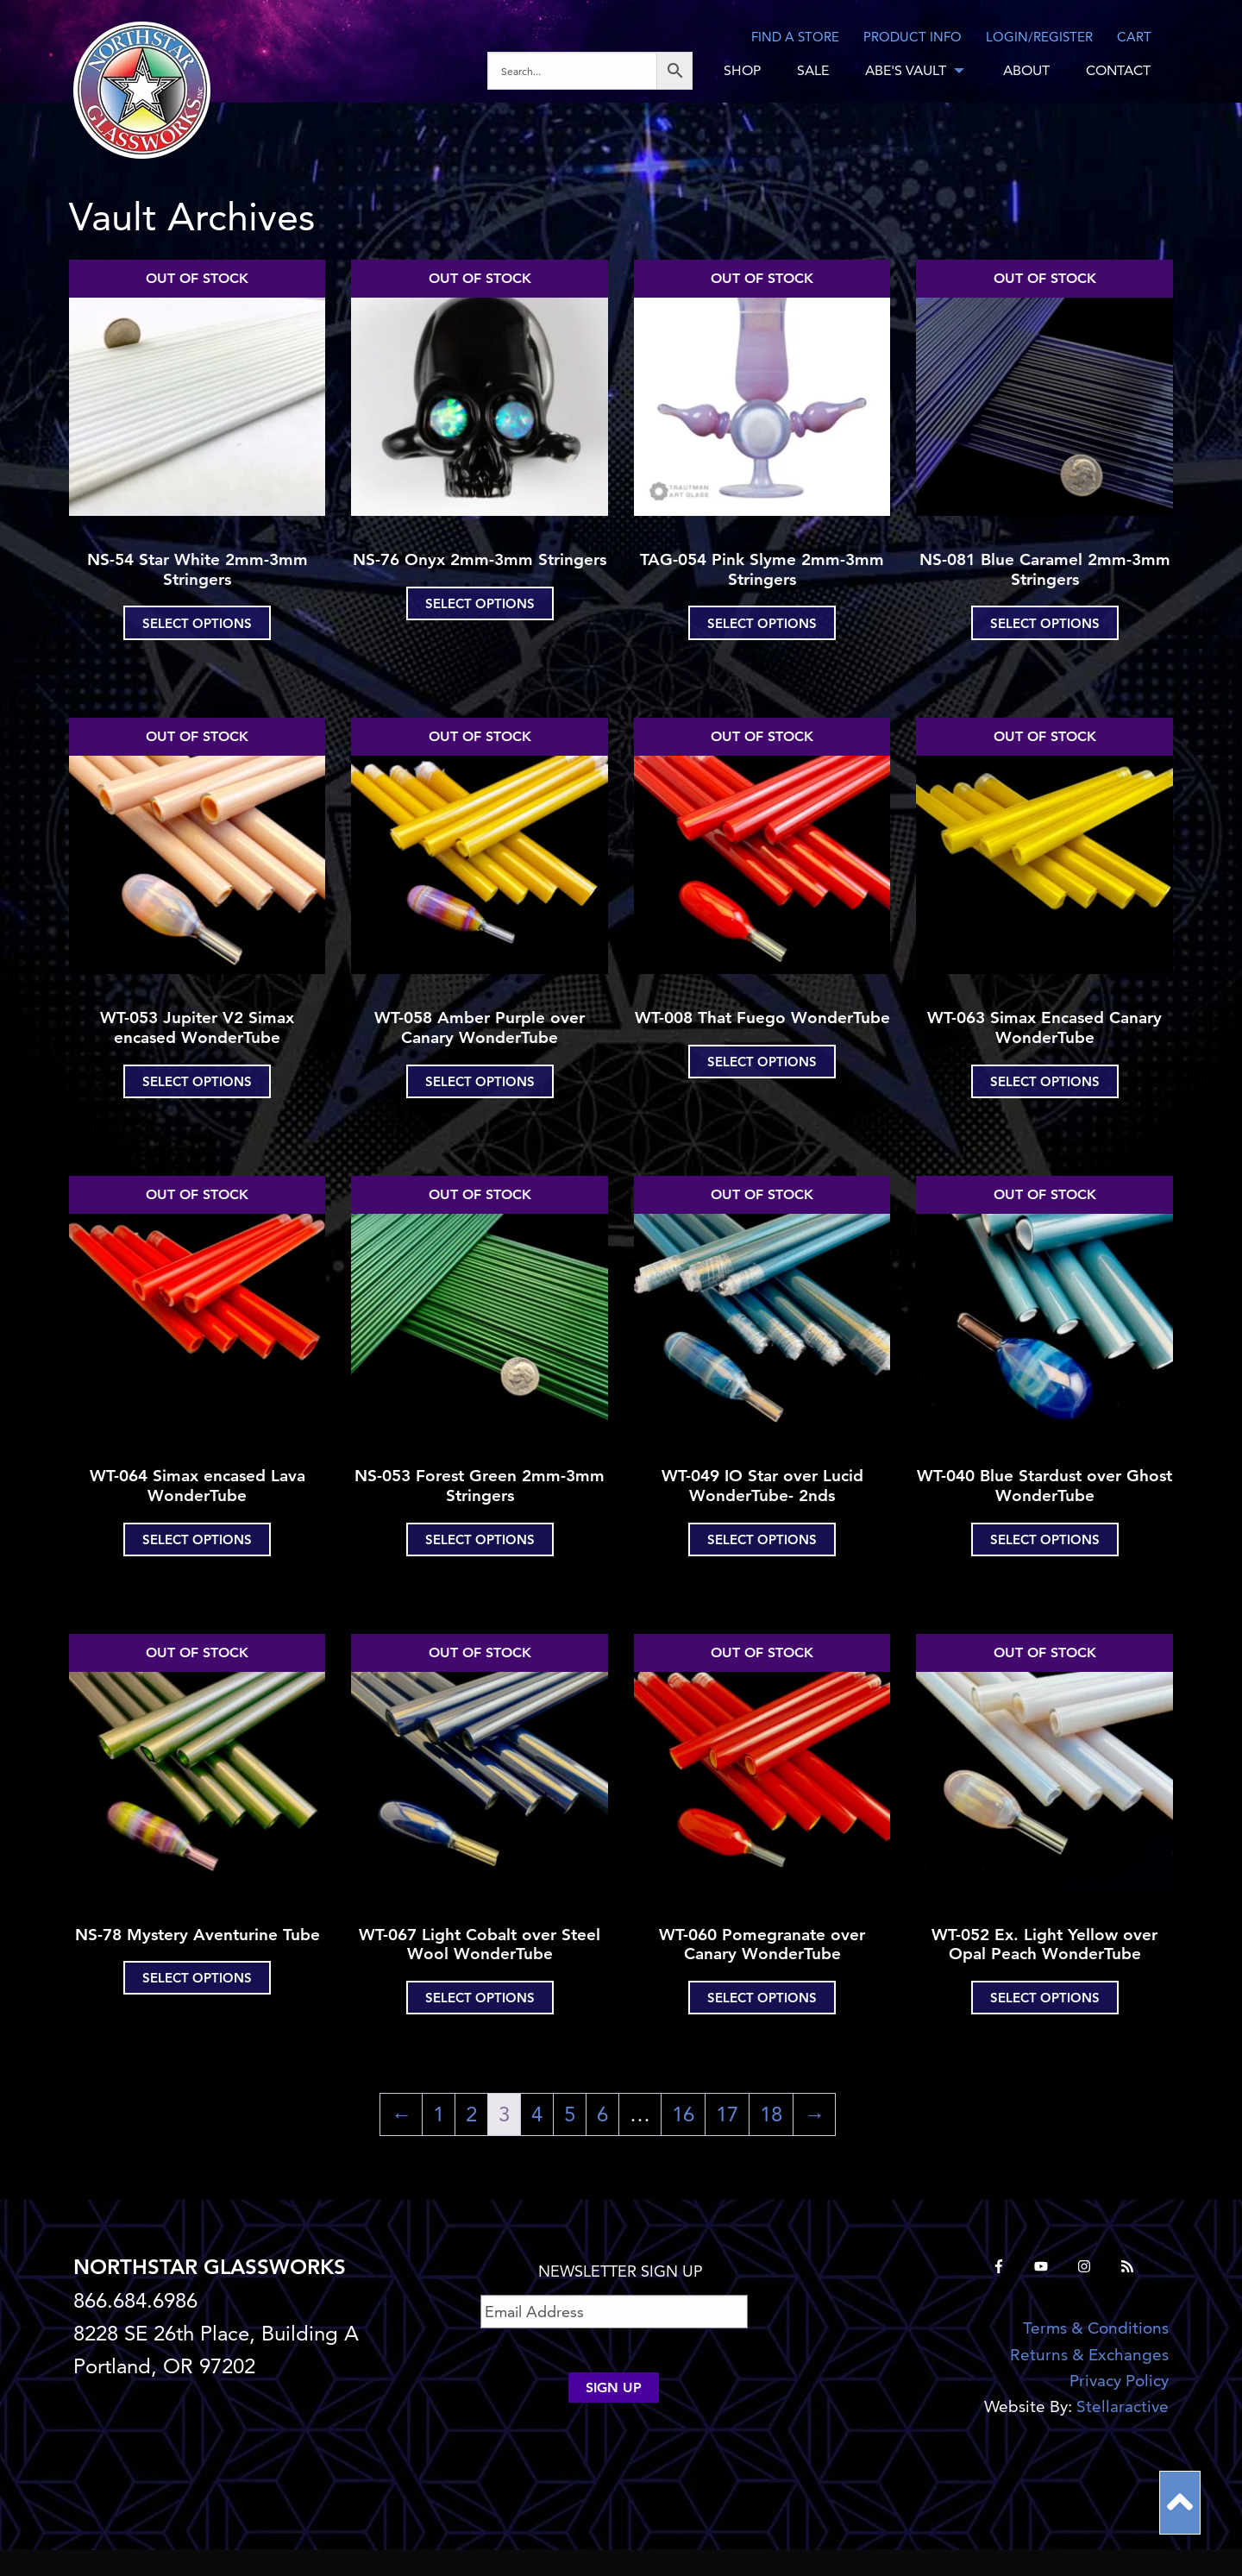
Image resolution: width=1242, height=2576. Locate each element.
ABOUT (1026, 70)
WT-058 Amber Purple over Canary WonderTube (479, 1027)
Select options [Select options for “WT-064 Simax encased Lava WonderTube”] (197, 1539)
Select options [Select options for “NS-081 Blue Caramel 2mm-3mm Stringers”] (1045, 623)
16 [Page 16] (683, 2114)
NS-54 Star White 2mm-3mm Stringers (197, 569)
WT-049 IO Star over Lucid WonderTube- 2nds (762, 1485)
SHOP (742, 70)
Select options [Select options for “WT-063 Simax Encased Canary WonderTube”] (1045, 1081)
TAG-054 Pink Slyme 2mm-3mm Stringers (762, 569)
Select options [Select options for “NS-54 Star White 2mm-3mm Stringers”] (197, 623)
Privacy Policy (1119, 2381)
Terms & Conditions (1096, 2328)
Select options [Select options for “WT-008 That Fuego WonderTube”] (762, 1061)
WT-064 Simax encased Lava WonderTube (197, 1485)
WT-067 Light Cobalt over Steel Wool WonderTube (479, 1944)
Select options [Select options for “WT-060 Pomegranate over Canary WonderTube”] (762, 1997)
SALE (813, 70)
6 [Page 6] (602, 2114)
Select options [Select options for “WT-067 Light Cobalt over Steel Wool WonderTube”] (480, 1997)
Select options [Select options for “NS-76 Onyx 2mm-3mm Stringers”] (480, 603)
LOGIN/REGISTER (1039, 36)
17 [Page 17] (727, 2114)
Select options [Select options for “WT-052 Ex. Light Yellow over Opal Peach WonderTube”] (1045, 1997)
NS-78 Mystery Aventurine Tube (197, 1935)
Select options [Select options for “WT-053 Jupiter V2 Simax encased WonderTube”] (197, 1081)
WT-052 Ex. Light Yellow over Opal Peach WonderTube (1044, 1944)
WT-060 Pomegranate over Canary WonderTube (762, 1944)
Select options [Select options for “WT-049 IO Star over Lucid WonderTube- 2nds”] (762, 1539)
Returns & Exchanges (1089, 2355)
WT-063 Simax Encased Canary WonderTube (1044, 1027)
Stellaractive (1122, 2406)
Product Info (912, 36)
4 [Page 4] (537, 2114)
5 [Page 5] (569, 2114)
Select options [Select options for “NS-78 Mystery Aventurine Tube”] (197, 1978)
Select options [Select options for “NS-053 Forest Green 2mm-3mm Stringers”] (480, 1539)
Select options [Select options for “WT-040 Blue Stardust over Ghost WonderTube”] (1045, 1539)
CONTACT (1118, 70)
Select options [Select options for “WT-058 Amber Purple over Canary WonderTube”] (480, 1081)
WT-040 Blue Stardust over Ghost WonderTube (1044, 1485)
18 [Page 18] (771, 2114)
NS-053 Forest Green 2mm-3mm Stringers (479, 1485)
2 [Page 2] (471, 2114)
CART (1134, 36)
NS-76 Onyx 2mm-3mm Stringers (479, 559)
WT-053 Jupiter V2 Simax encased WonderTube (197, 1027)
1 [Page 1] (438, 2114)
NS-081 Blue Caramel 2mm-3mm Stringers (1044, 569)
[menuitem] (596, 71)
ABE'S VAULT (905, 70)
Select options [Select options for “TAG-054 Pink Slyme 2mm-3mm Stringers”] (762, 623)
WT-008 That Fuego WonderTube (762, 1017)
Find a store (795, 36)
